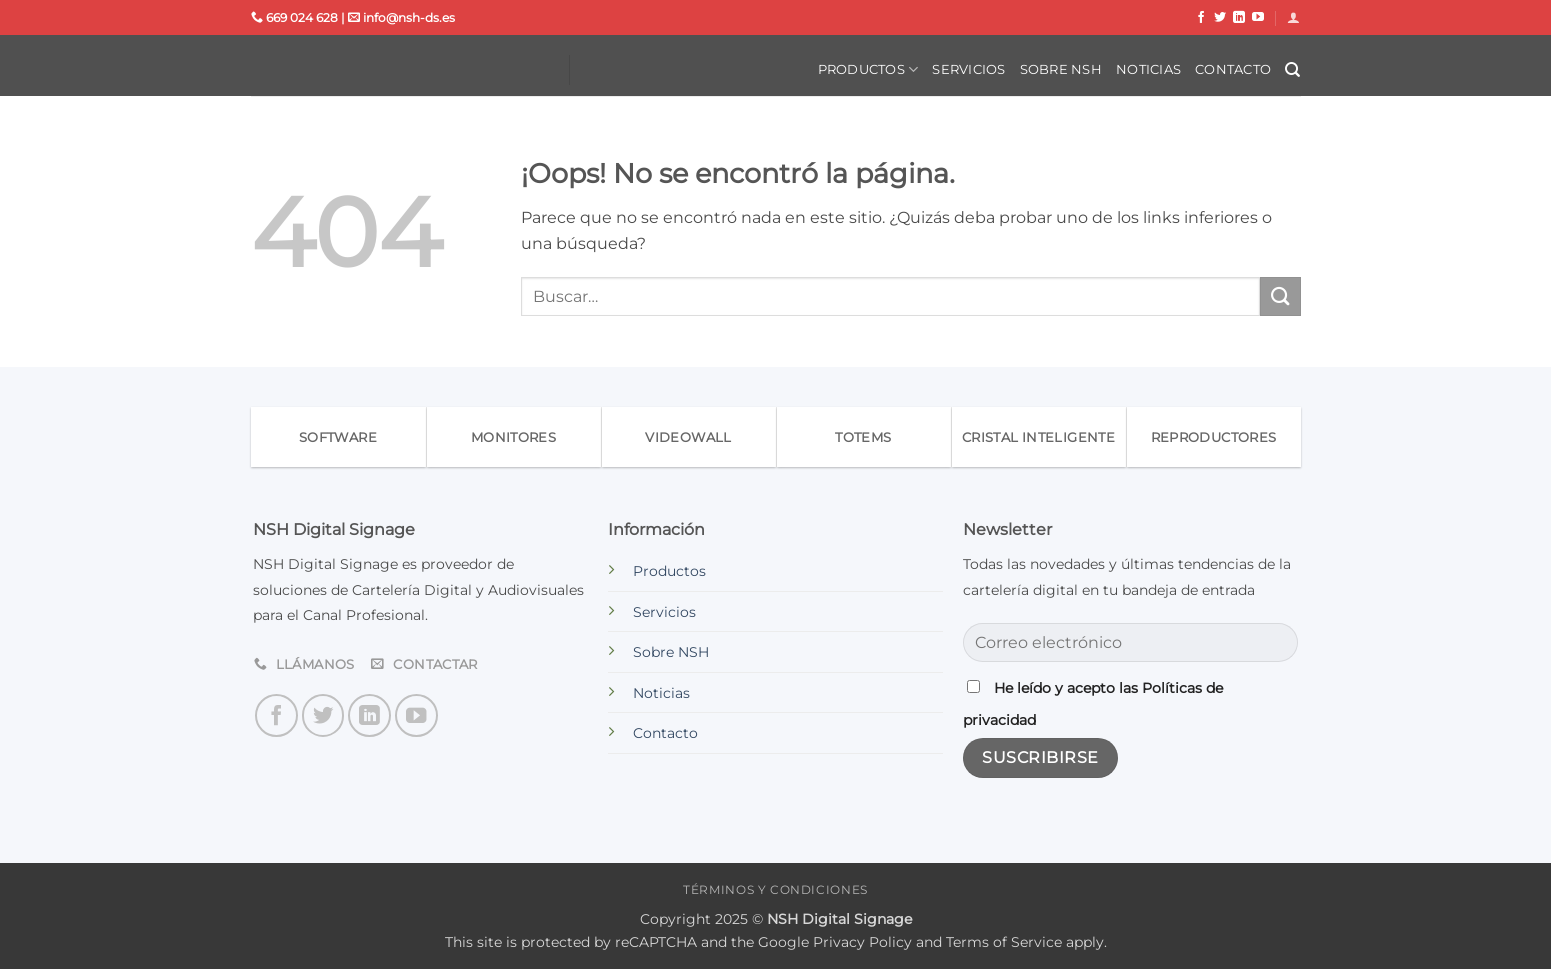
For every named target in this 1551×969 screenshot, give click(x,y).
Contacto (1233, 69)
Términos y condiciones (775, 889)
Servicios (968, 69)
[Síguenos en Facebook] (1201, 18)
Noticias (1148, 69)
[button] (1293, 17)
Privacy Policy (862, 942)
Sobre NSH (1061, 69)
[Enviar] (1280, 296)
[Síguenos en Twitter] (1220, 18)
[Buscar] (1292, 70)
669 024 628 (294, 17)
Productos (868, 69)
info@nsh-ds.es (401, 17)
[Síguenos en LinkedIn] (1239, 18)
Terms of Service (1004, 942)
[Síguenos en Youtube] (1258, 18)
